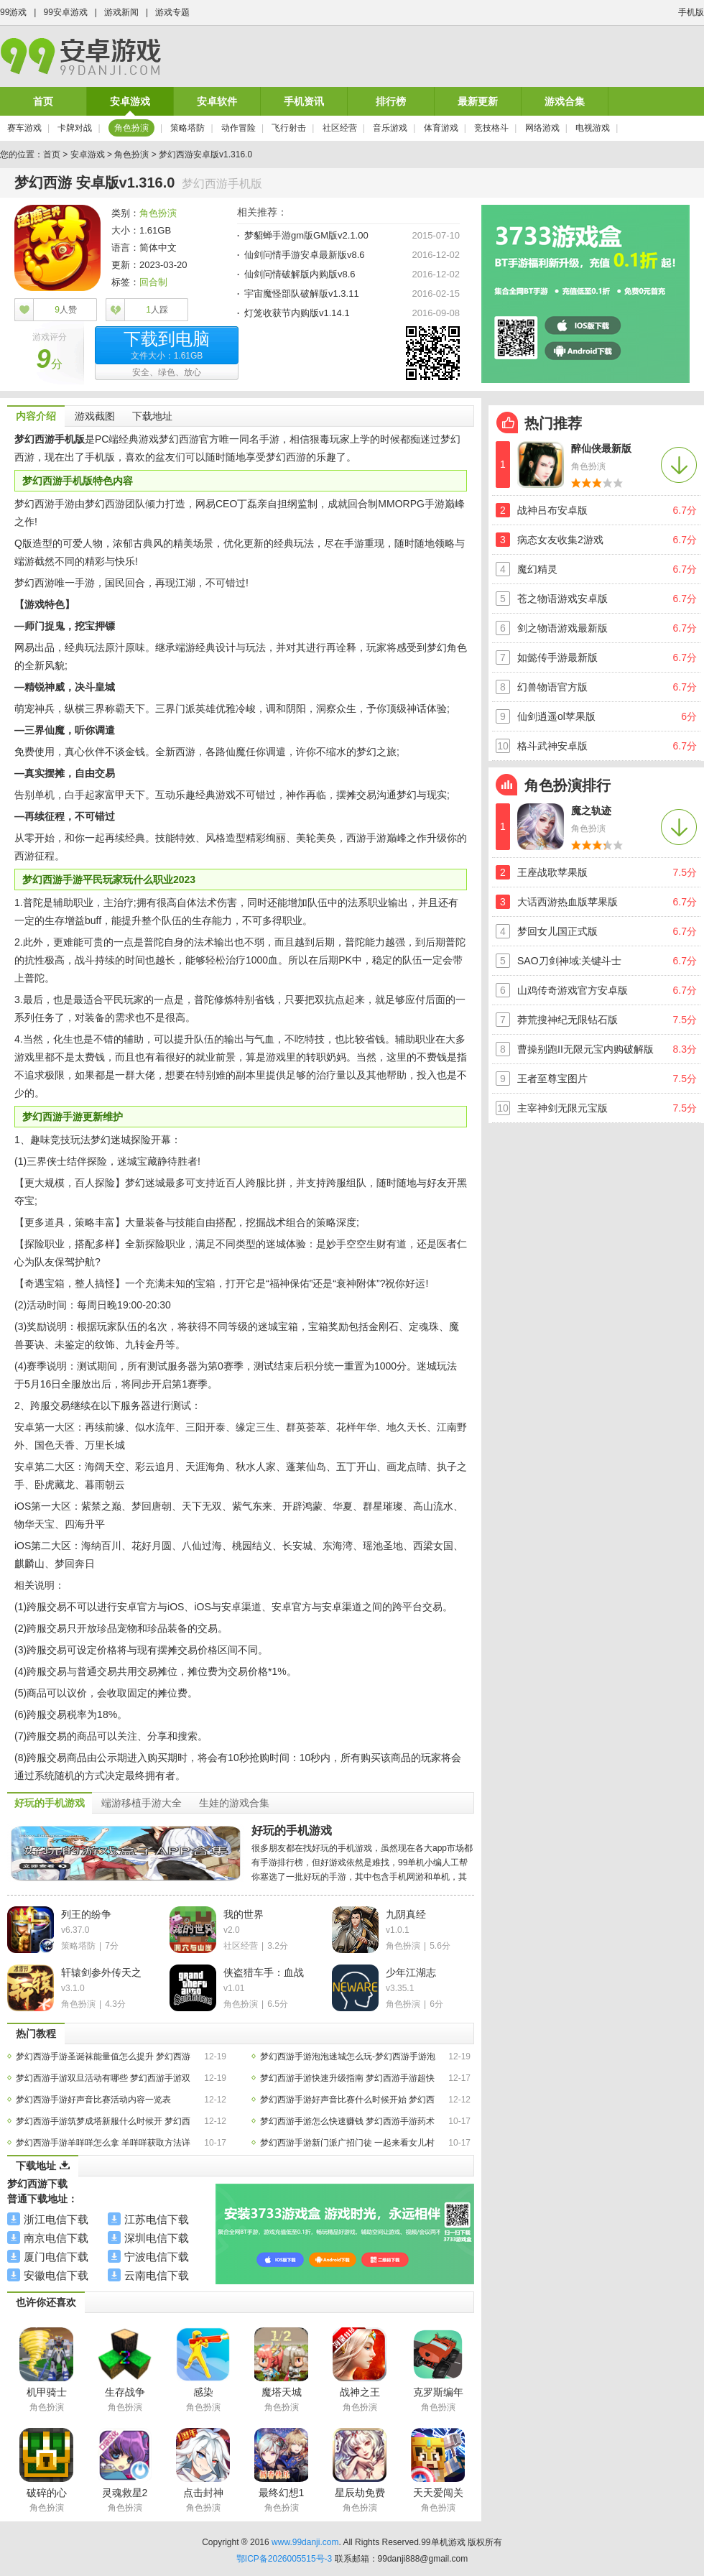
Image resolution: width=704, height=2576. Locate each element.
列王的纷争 (86, 1914)
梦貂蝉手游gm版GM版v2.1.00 (306, 235)
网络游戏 (542, 128)
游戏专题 (172, 12)
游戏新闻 (121, 12)
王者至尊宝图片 (552, 1078)
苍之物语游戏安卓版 (562, 598)
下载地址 (152, 416)
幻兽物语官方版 (552, 687)
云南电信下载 (156, 2275)
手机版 (691, 12)
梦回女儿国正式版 (557, 931)
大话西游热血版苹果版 (567, 902)
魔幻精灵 (537, 569)
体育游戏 (441, 128)
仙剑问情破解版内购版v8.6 (300, 274)
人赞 (66, 310)
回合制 (153, 282)
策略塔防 (187, 128)
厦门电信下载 (56, 2256)
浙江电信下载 (56, 2219)
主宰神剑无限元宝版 (562, 1108)
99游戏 (13, 12)
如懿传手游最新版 (557, 657)
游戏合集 (565, 101)
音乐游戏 (390, 128)
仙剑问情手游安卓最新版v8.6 (304, 254)
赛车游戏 (24, 128)
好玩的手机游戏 (291, 1830)
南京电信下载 (56, 2238)
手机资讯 (304, 101)
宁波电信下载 (156, 2256)
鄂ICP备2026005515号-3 (284, 2559)
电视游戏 (592, 128)
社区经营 (340, 128)
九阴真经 (406, 1914)
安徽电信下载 (56, 2275)
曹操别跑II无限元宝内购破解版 (585, 1049)
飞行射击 (289, 128)
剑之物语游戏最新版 (562, 628)
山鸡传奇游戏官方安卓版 (572, 990)
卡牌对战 (74, 128)
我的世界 (243, 1914)
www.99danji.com (305, 2542)
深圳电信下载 (156, 2238)
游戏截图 (95, 416)
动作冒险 (238, 128)
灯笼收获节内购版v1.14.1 (297, 313)
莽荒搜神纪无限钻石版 (567, 1019)
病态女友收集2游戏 (560, 539)
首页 (43, 101)
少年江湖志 (411, 1972)
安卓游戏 (130, 101)
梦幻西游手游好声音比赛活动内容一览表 (93, 2100)
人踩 (157, 310)
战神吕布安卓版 (552, 510)
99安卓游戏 (65, 12)
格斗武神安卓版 (552, 746)
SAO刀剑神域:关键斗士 (569, 960)
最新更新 (478, 101)
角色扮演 (131, 128)
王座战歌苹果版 (552, 872)
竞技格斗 (491, 128)
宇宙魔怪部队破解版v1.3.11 (301, 293)
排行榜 (391, 101)
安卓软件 (217, 101)
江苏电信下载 (156, 2219)
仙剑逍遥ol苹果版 (556, 716)
